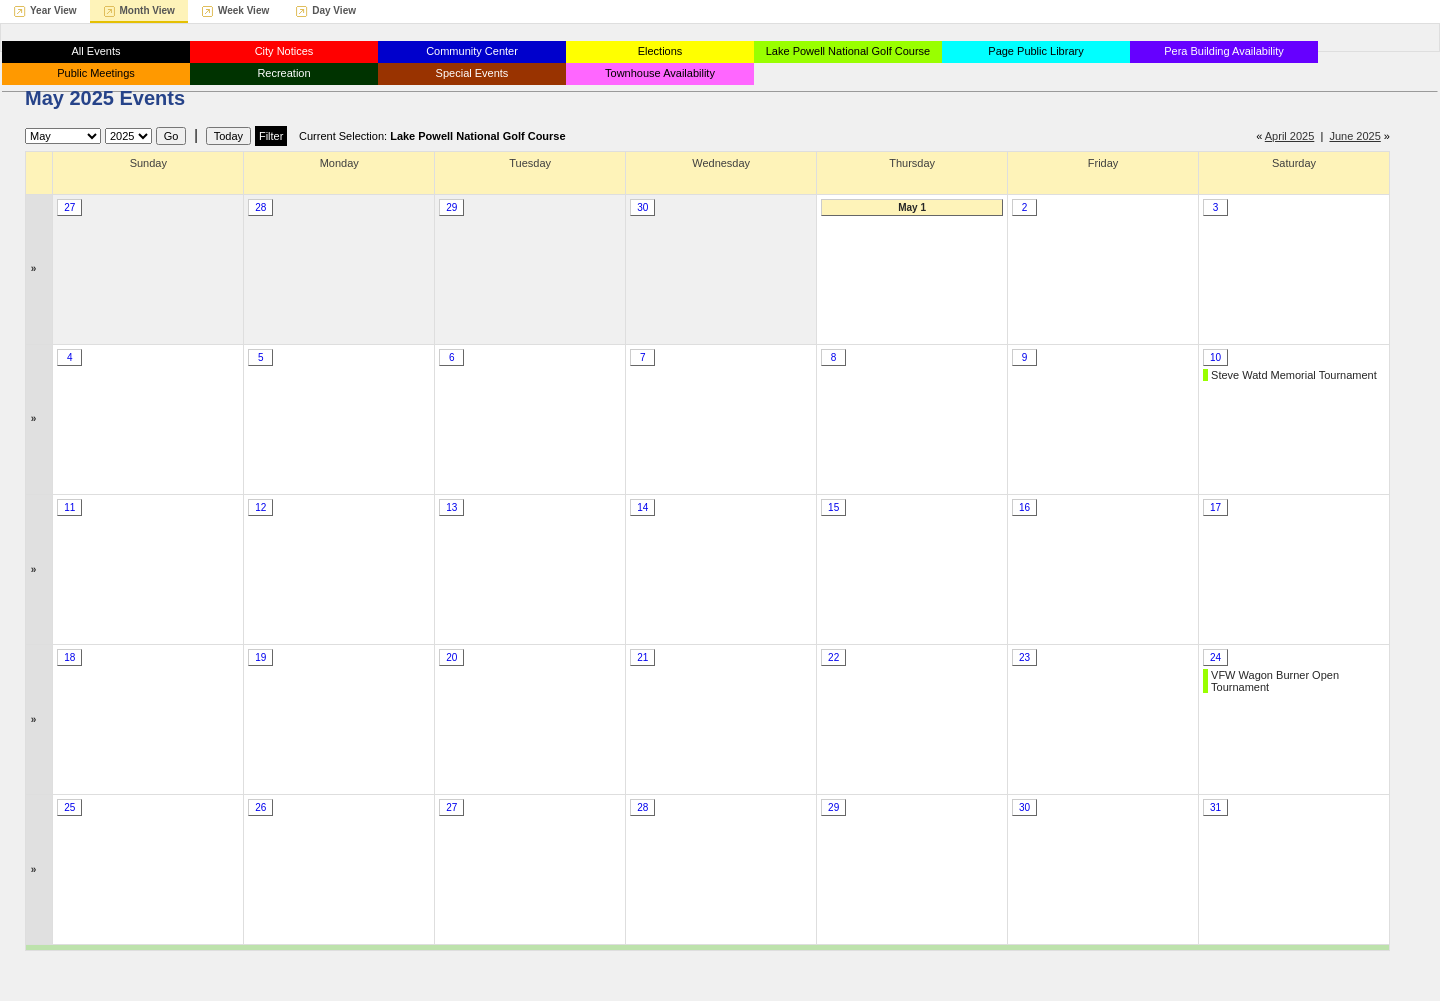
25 (69, 807)
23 (1024, 657)
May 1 (912, 207)
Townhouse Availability (660, 73)
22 (833, 657)
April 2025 (1290, 136)
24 (1215, 657)
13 (451, 507)
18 (69, 657)
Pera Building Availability (1224, 51)
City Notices (284, 51)
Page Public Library (1035, 51)
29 (451, 207)
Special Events (472, 73)
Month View (147, 10)
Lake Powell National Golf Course (848, 51)
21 (642, 657)
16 (1024, 507)
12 (260, 507)
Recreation (283, 73)
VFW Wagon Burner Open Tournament (1275, 681)
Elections (660, 51)
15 (833, 507)
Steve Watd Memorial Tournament (1294, 375)
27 (69, 207)
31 (1215, 807)
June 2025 (1354, 136)
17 (1215, 507)
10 (1215, 357)
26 (260, 807)
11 (69, 507)
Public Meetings (96, 73)
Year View (53, 10)
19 (260, 657)
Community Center (472, 51)
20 (451, 657)
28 (260, 207)
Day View (334, 10)
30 (642, 207)
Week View (243, 10)
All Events (96, 51)
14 (642, 507)
